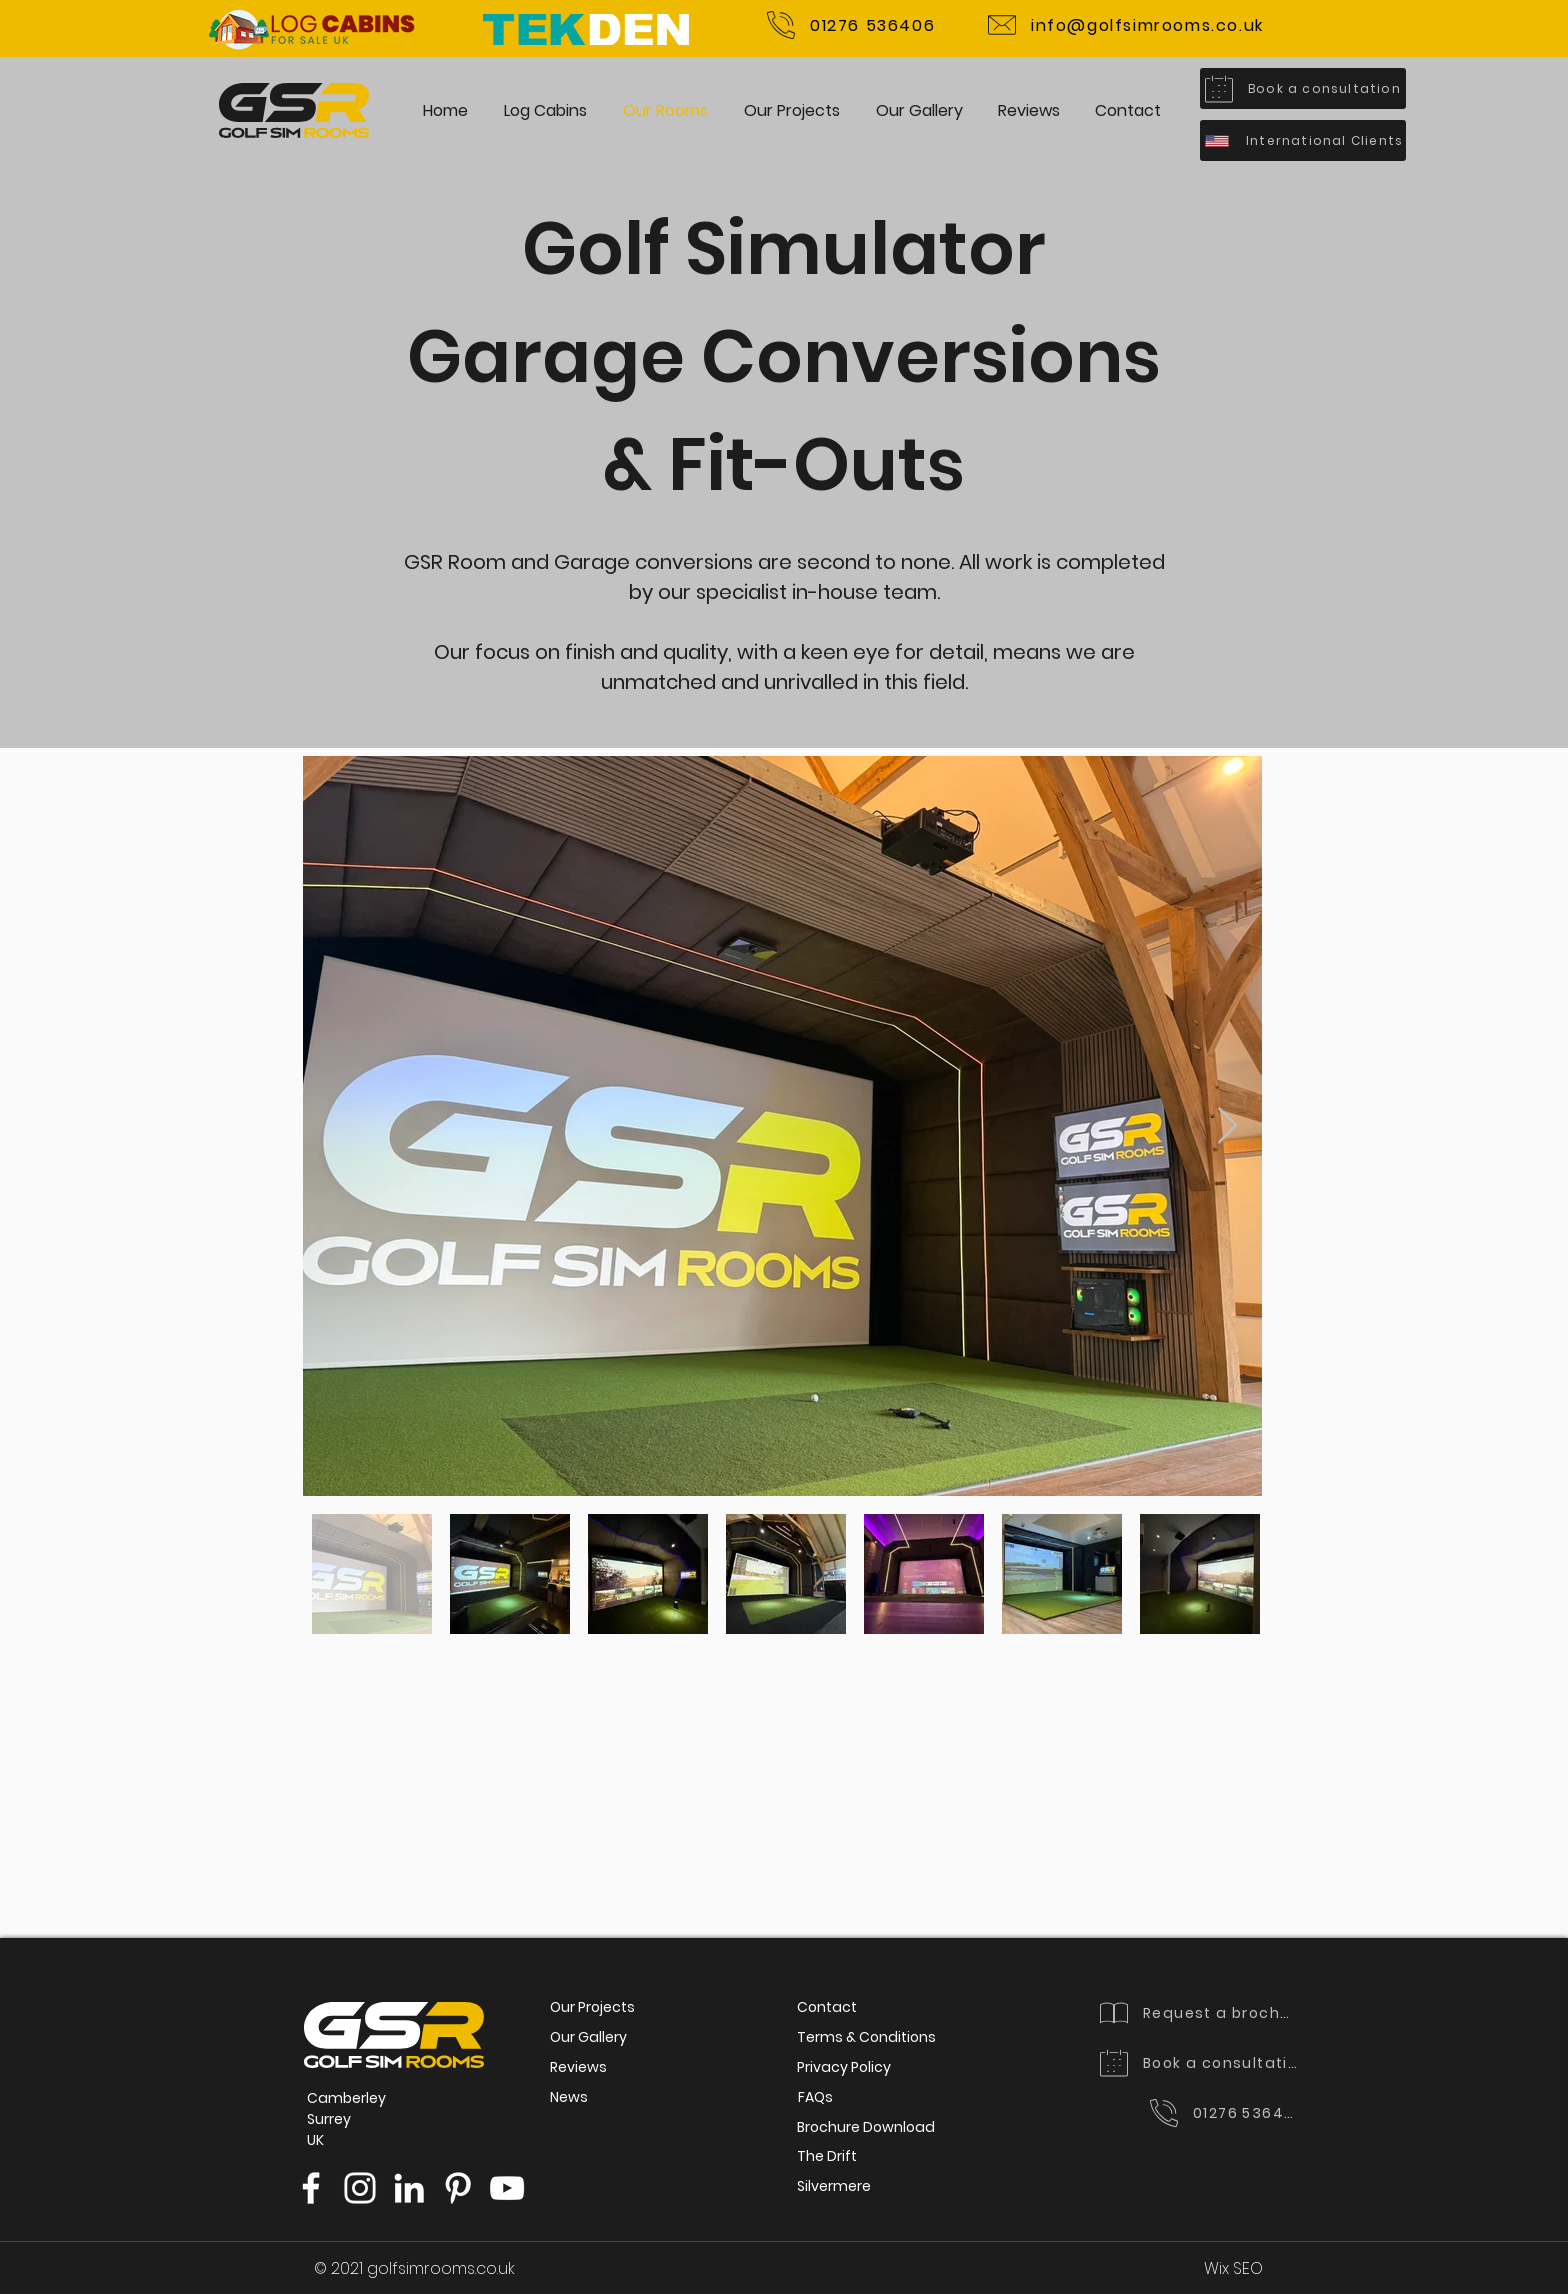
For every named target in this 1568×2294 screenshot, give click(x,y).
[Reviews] (578, 2068)
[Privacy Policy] (844, 2068)
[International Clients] (1303, 140)
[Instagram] (360, 2188)
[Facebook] (311, 2188)
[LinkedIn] (409, 2188)
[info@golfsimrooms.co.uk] (1126, 25)
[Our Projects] (592, 2008)
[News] (569, 2098)
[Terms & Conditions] (866, 2038)
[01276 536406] (851, 25)
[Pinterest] (458, 2188)
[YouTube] (507, 2188)
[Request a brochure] (1199, 2013)
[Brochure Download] (866, 2128)
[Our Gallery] (588, 2038)
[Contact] (827, 2008)
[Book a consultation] (1303, 88)
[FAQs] (815, 2098)
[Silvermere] (834, 2187)
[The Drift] (827, 2157)
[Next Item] (1227, 1126)
